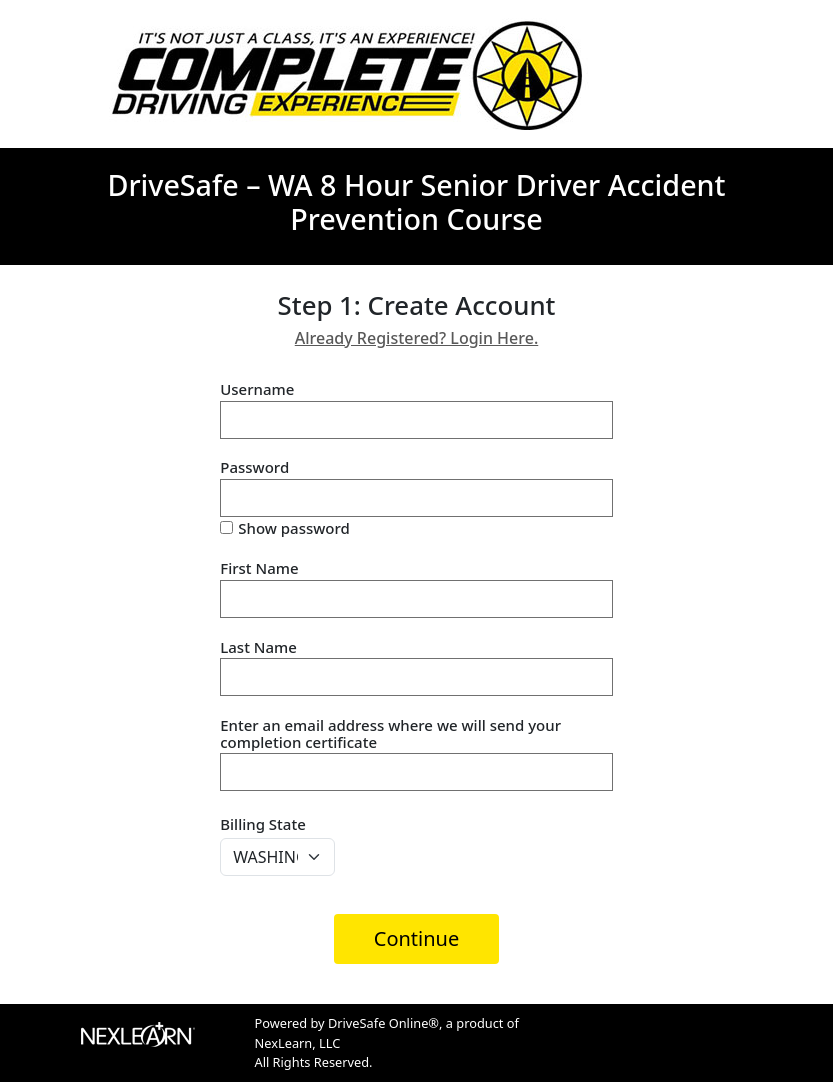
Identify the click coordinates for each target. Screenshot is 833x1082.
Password (254, 467)
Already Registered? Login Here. (417, 338)
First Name (259, 568)
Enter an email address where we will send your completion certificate (390, 733)
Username (257, 389)
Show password (294, 528)
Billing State (263, 824)
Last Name (258, 647)
